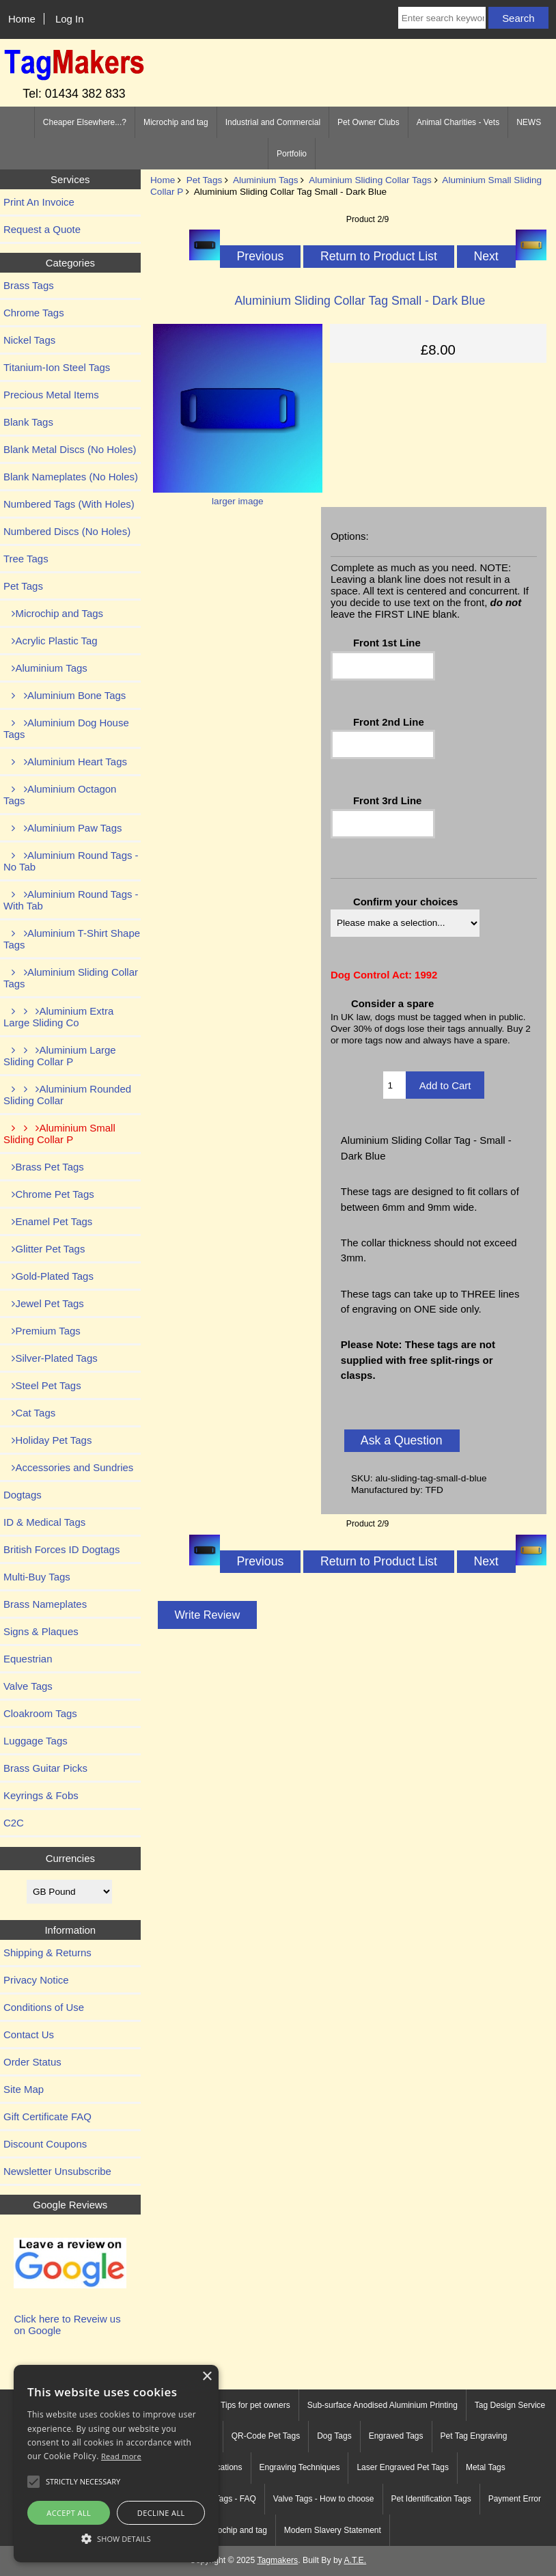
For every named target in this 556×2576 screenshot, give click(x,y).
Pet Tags (204, 180)
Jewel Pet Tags (43, 1303)
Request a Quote (42, 229)
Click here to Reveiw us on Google (67, 2324)
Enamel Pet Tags (47, 1221)
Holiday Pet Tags (47, 1440)
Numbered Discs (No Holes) (66, 531)
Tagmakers (277, 2560)
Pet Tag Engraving (474, 2436)
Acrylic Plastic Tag (50, 640)
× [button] (206, 2377)
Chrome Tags (33, 312)
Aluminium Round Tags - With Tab (71, 900)
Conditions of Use (43, 2007)
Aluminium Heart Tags (65, 761)
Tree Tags (25, 558)
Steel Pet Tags (42, 1385)
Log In (69, 19)
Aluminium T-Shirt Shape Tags (71, 938)
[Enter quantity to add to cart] (394, 1085)
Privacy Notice (36, 1980)
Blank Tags (28, 422)
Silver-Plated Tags (50, 1358)
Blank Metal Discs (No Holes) (69, 449)
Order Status (32, 2062)
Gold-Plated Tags (48, 1276)
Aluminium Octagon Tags (59, 794)
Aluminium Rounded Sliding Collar (67, 1094)
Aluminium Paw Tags (62, 828)
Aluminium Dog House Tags (66, 728)
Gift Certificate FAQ (47, 2116)
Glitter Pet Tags (44, 1249)
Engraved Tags (396, 2436)
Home (22, 19)
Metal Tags (485, 2467)
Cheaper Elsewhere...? (84, 122)
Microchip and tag (175, 122)
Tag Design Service (510, 2405)
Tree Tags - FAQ (225, 2499)
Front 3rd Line (387, 800)
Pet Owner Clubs (368, 122)
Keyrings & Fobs (41, 1795)
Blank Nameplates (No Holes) (70, 476)
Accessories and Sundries (68, 1467)
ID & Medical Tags (44, 1522)
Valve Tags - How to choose (323, 2499)
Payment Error (514, 2499)
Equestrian (28, 1658)
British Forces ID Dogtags (61, 1549)
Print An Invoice (38, 202)
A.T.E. (355, 2560)
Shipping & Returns (47, 1952)
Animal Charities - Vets (458, 122)
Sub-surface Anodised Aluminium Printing (382, 2405)
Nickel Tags (29, 340)
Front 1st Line (387, 642)
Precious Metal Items (51, 394)
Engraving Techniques (300, 2467)
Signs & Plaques (41, 1631)
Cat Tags (29, 1413)
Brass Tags (28, 285)
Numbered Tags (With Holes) (69, 504)
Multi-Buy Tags (36, 1576)
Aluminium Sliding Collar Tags (370, 180)
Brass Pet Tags (43, 1167)
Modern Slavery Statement (332, 2530)
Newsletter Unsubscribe (57, 2171)
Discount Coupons (45, 2144)
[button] (116, 2538)
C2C (13, 1822)
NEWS (528, 122)
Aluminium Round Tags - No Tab (71, 861)
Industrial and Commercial (272, 122)
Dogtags (22, 1495)
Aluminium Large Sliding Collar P (59, 1055)
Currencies (70, 1858)
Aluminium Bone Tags (64, 695)
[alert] (116, 2463)
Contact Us (28, 2034)
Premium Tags (42, 1331)
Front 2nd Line (388, 722)
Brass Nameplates (45, 1604)
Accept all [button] (68, 2513)
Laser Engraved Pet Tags (403, 2467)
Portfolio (292, 154)
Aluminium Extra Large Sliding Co (58, 1016)
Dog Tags (334, 2436)
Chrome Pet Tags (48, 1194)
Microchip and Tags (53, 613)
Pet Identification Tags (431, 2499)
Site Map (23, 2089)
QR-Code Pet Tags (266, 2436)
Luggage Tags (35, 1740)
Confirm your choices (405, 901)
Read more (121, 2456)
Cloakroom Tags (40, 1713)
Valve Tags (28, 1686)
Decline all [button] (161, 2513)
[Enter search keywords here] (442, 18)
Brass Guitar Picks (45, 1768)
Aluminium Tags (265, 180)
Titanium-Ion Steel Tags (56, 367)
